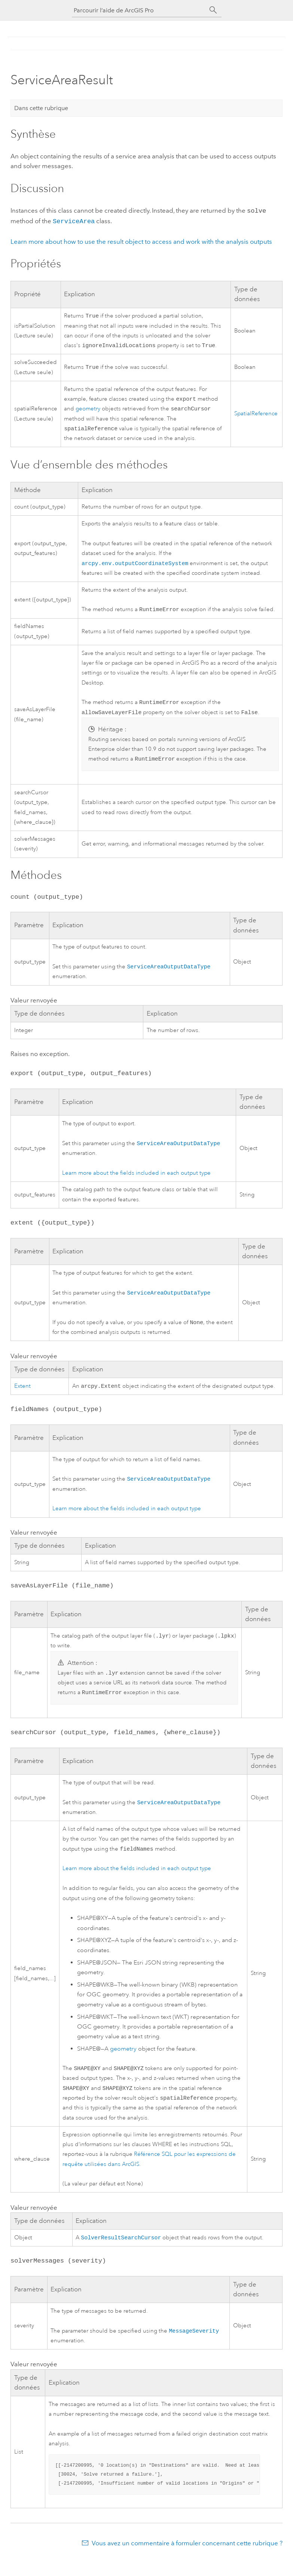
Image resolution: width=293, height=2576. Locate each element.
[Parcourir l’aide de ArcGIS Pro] (139, 10)
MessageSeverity (194, 2348)
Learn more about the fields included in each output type (136, 1180)
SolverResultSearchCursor (121, 2254)
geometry (88, 410)
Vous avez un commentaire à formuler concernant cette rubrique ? (187, 2561)
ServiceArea (74, 220)
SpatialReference (256, 414)
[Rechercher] (213, 10)
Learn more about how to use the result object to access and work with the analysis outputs (141, 240)
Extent (22, 1395)
